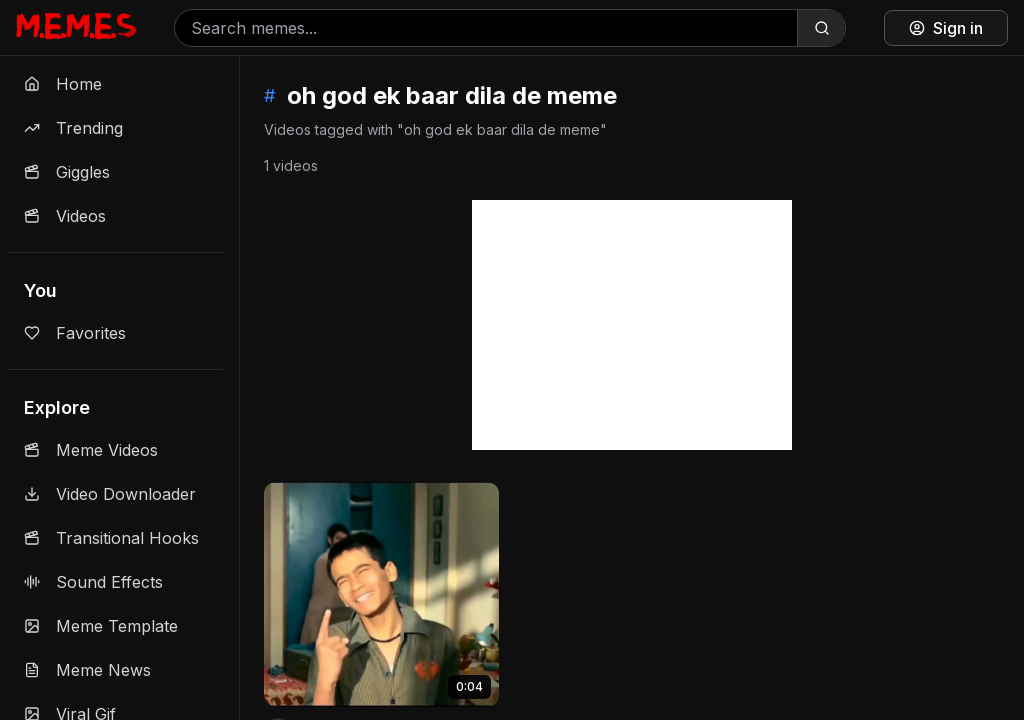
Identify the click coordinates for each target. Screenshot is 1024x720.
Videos (65, 216)
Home (63, 84)
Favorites (75, 333)
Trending (73, 128)
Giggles (67, 172)
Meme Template (101, 626)
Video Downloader (110, 494)
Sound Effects (93, 582)
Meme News (87, 670)
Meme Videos (91, 450)
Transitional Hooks (111, 538)
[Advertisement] (632, 325)
